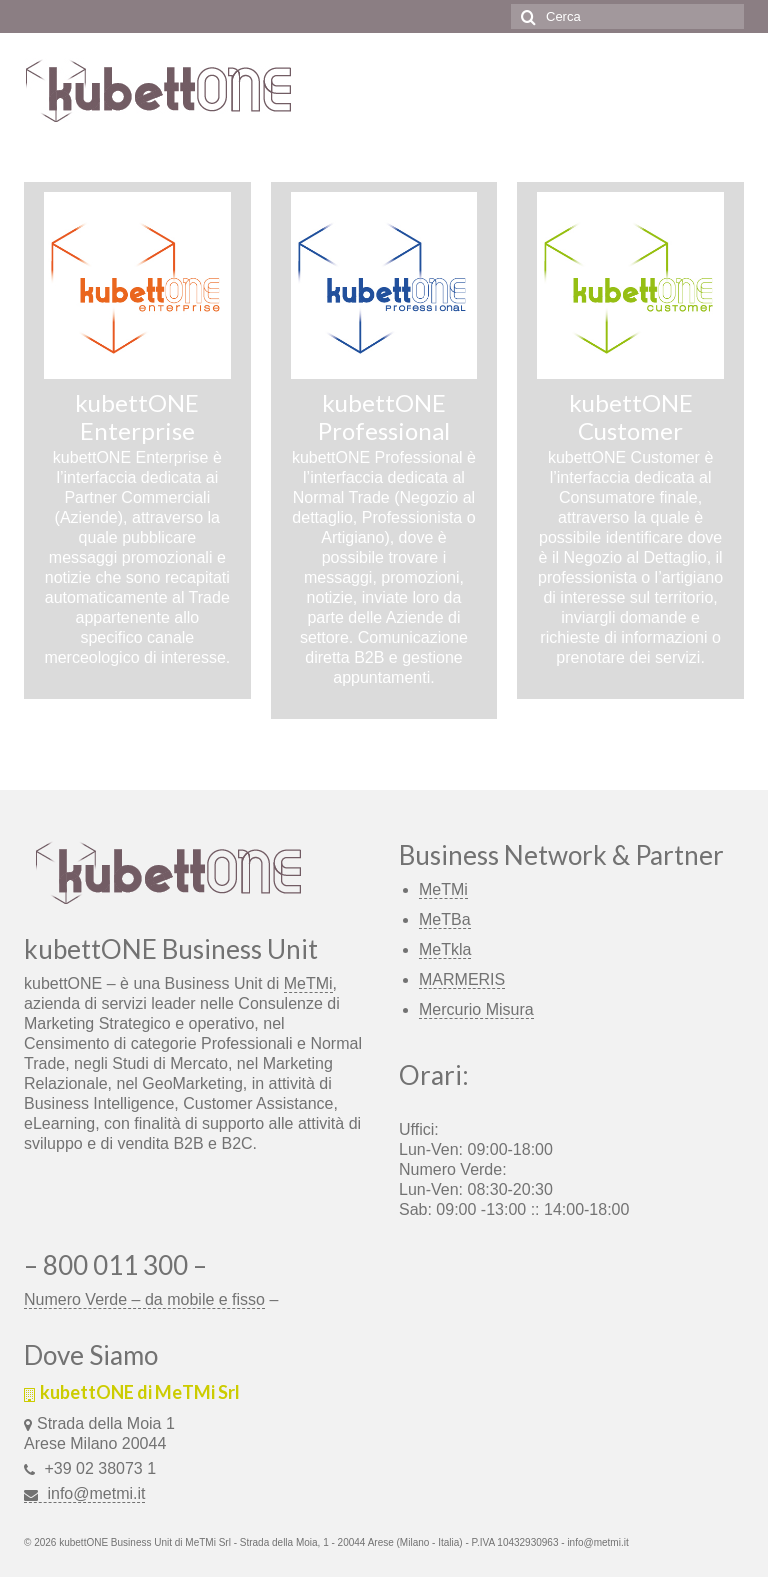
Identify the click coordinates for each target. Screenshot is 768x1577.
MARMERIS (462, 979)
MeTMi (308, 983)
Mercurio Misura (476, 1009)
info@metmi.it (84, 1493)
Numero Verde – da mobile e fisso (144, 1299)
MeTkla (445, 949)
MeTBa (445, 919)
